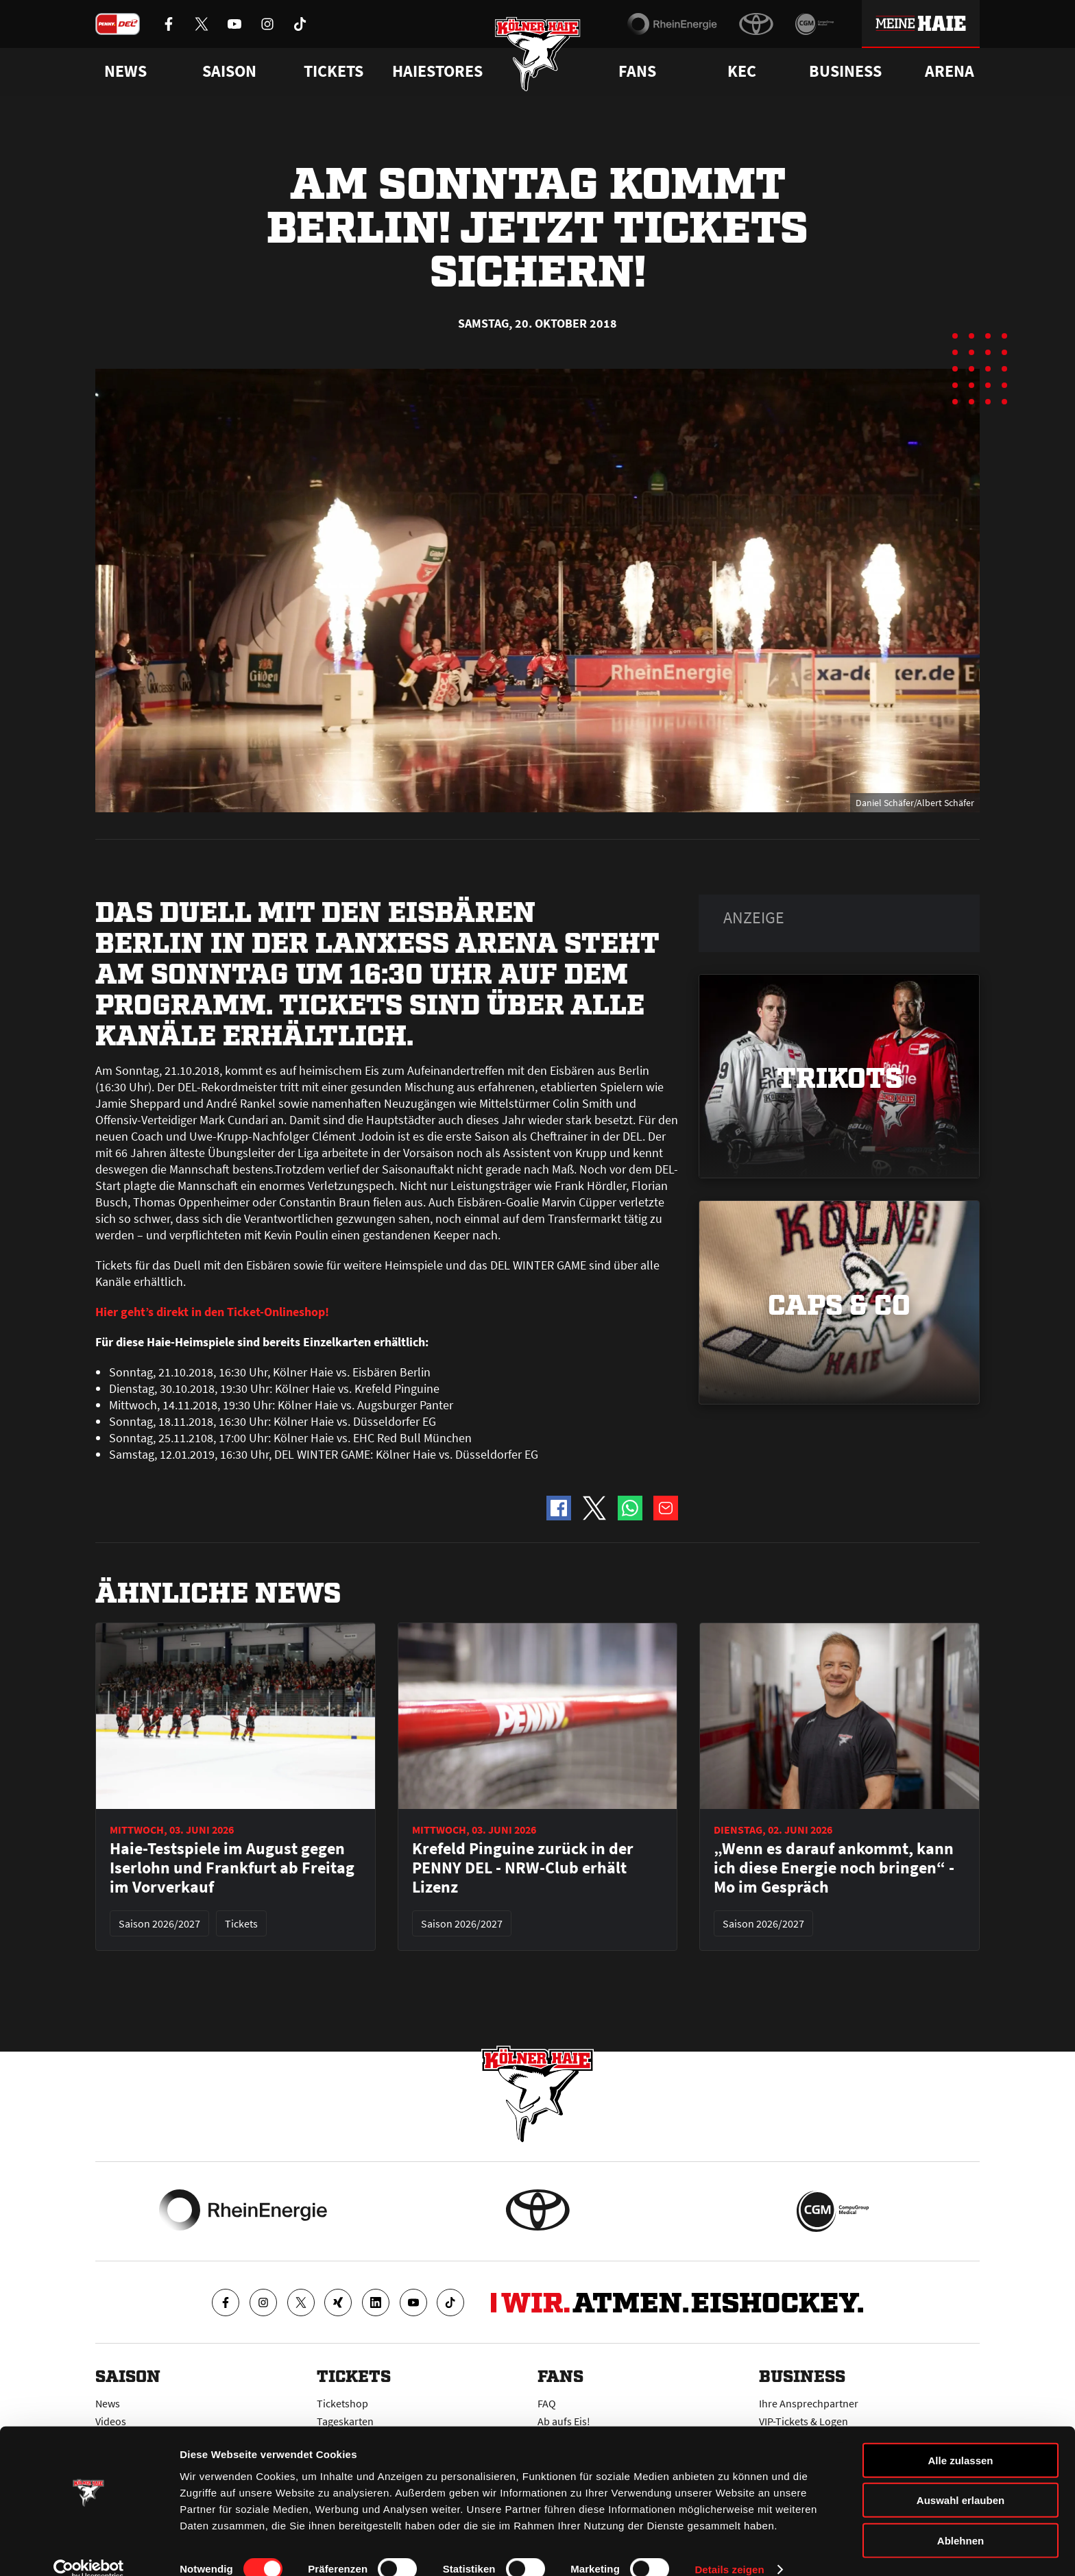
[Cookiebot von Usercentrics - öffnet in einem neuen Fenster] (89, 2549)
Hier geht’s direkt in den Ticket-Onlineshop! (211, 1312)
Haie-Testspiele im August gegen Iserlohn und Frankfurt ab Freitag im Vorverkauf (232, 1868)
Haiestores (437, 71)
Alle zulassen (960, 2439)
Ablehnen (960, 2519)
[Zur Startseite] (537, 56)
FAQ (547, 2403)
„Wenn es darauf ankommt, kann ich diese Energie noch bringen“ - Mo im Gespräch (834, 1868)
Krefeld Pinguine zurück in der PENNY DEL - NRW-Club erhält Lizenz (522, 1868)
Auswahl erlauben (960, 2480)
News (107, 2403)
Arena (949, 71)
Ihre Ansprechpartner (808, 2403)
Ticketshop (342, 2403)
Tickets (333, 71)
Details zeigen (729, 2549)
